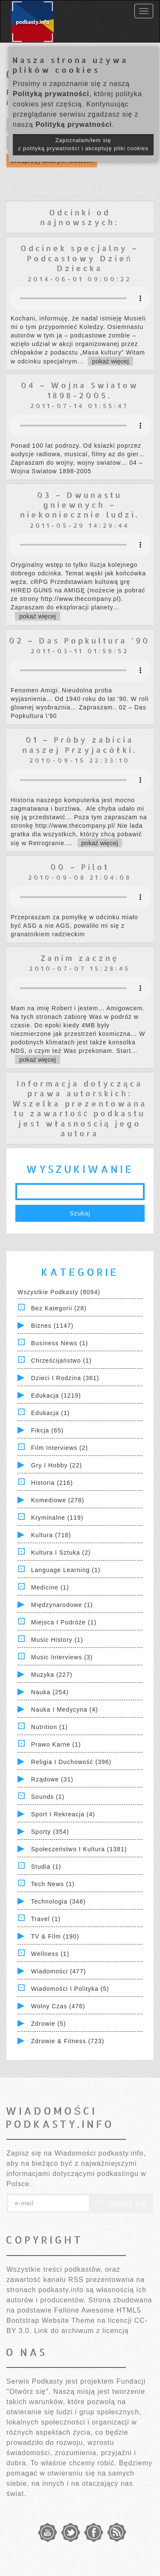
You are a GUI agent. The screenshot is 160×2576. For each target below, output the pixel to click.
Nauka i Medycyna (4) (64, 1709)
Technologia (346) (58, 1901)
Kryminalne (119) (57, 1517)
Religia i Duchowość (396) (71, 1761)
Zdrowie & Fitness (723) (68, 2041)
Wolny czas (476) (58, 2006)
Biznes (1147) (52, 1325)
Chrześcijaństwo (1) (61, 1360)
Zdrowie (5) (48, 2023)
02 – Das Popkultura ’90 (79, 640)
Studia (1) (46, 1866)
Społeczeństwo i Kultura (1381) (79, 1849)
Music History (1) (57, 1639)
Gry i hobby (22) (56, 1465)
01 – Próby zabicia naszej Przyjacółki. (79, 744)
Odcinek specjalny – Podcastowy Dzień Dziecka (79, 258)
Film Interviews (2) (59, 1447)
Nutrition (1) (49, 1727)
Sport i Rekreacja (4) (63, 1814)
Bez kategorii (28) (59, 1308)
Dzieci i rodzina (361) (65, 1378)
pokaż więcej (110, 361)
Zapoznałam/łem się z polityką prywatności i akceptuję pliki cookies (83, 144)
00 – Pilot (79, 867)
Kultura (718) (51, 1535)
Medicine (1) (50, 1587)
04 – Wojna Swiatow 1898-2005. (80, 390)
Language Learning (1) (66, 1570)
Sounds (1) (47, 1796)
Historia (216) (52, 1482)
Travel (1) (46, 1919)
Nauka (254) (50, 1692)
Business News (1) (59, 1343)
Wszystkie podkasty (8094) (58, 1292)
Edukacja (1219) (56, 1395)
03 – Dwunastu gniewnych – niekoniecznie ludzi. (80, 505)
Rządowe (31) (52, 1779)
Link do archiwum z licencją (81, 2330)
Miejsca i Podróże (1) (63, 1622)
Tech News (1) (53, 1884)
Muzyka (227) (52, 1674)
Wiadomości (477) (58, 1971)
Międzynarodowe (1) (62, 1604)
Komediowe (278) (57, 1500)
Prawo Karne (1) (56, 1744)
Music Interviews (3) (62, 1657)
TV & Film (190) (55, 1936)
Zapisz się (121, 2203)
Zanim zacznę (80, 958)
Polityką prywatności (51, 93)
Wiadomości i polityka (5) (70, 1988)
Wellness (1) (50, 1953)
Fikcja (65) (47, 1430)
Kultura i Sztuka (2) (61, 1552)
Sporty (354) (50, 1831)
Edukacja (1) (50, 1413)
